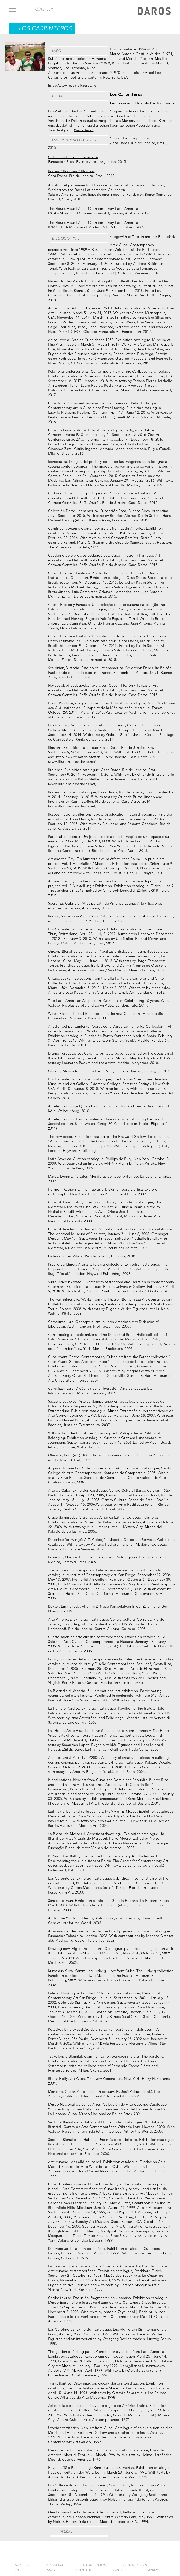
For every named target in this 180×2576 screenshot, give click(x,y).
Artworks (56, 2565)
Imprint (153, 2570)
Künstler (43, 9)
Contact (119, 2570)
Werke (66, 2531)
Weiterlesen (84, 130)
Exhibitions (94, 2565)
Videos (21, 2570)
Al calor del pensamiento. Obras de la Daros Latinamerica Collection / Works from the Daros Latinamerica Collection (107, 187)
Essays (51, 2570)
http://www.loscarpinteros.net (73, 85)
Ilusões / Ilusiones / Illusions (71, 171)
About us (84, 2570)
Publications (136, 2565)
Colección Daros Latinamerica (73, 157)
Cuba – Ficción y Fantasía (131, 138)
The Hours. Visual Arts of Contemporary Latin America (93, 208)
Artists (22, 2565)
